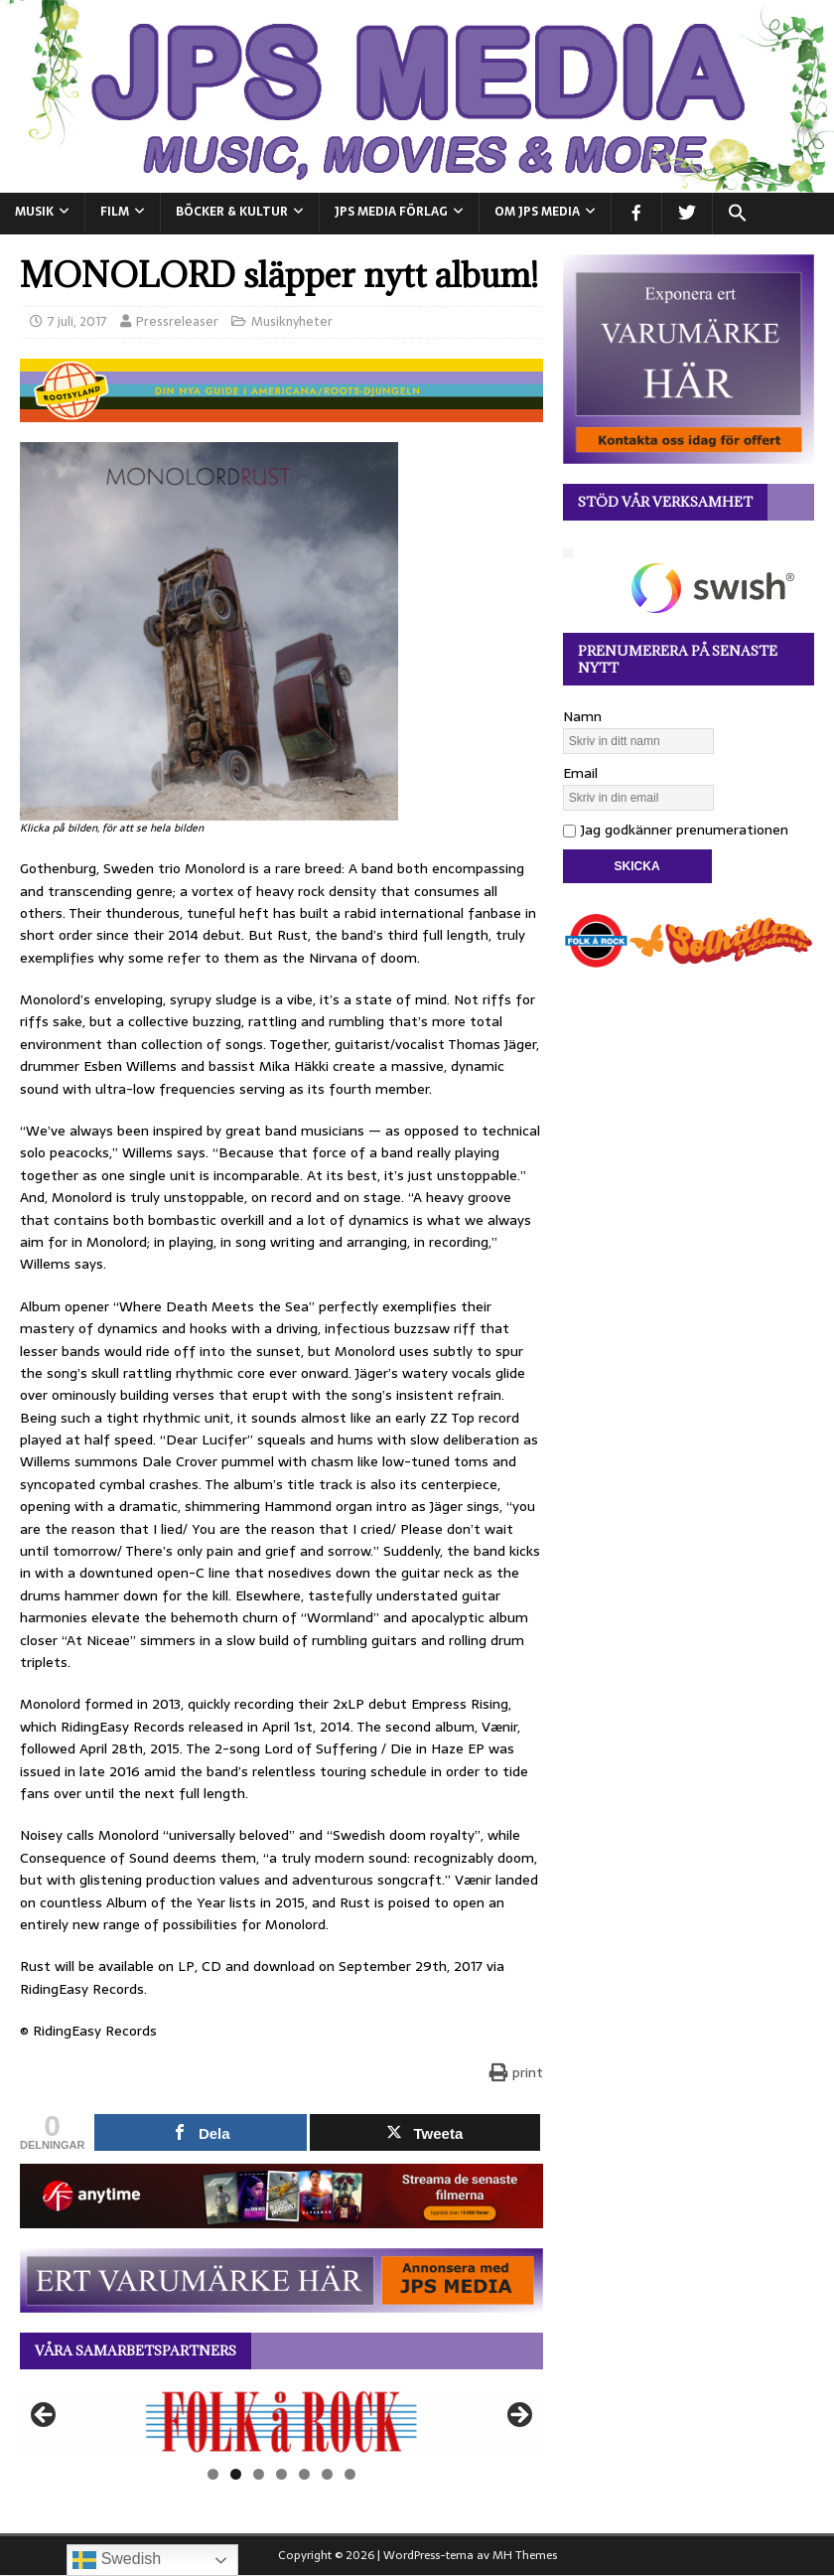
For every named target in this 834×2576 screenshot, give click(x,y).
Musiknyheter (292, 321)
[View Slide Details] (281, 2421)
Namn (582, 716)
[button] (737, 213)
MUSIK (34, 212)
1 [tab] (213, 2474)
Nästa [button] (518, 2416)
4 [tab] (281, 2474)
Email (580, 773)
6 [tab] (327, 2474)
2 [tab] (235, 2474)
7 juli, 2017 (77, 321)
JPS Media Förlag (391, 212)
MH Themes (524, 2555)
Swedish (116, 2560)
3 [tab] (258, 2474)
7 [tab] (350, 2474)
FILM (114, 212)
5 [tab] (304, 2474)
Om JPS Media (537, 212)
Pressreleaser (177, 321)
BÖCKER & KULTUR (232, 212)
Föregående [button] (45, 2416)
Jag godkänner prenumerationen (675, 829)
